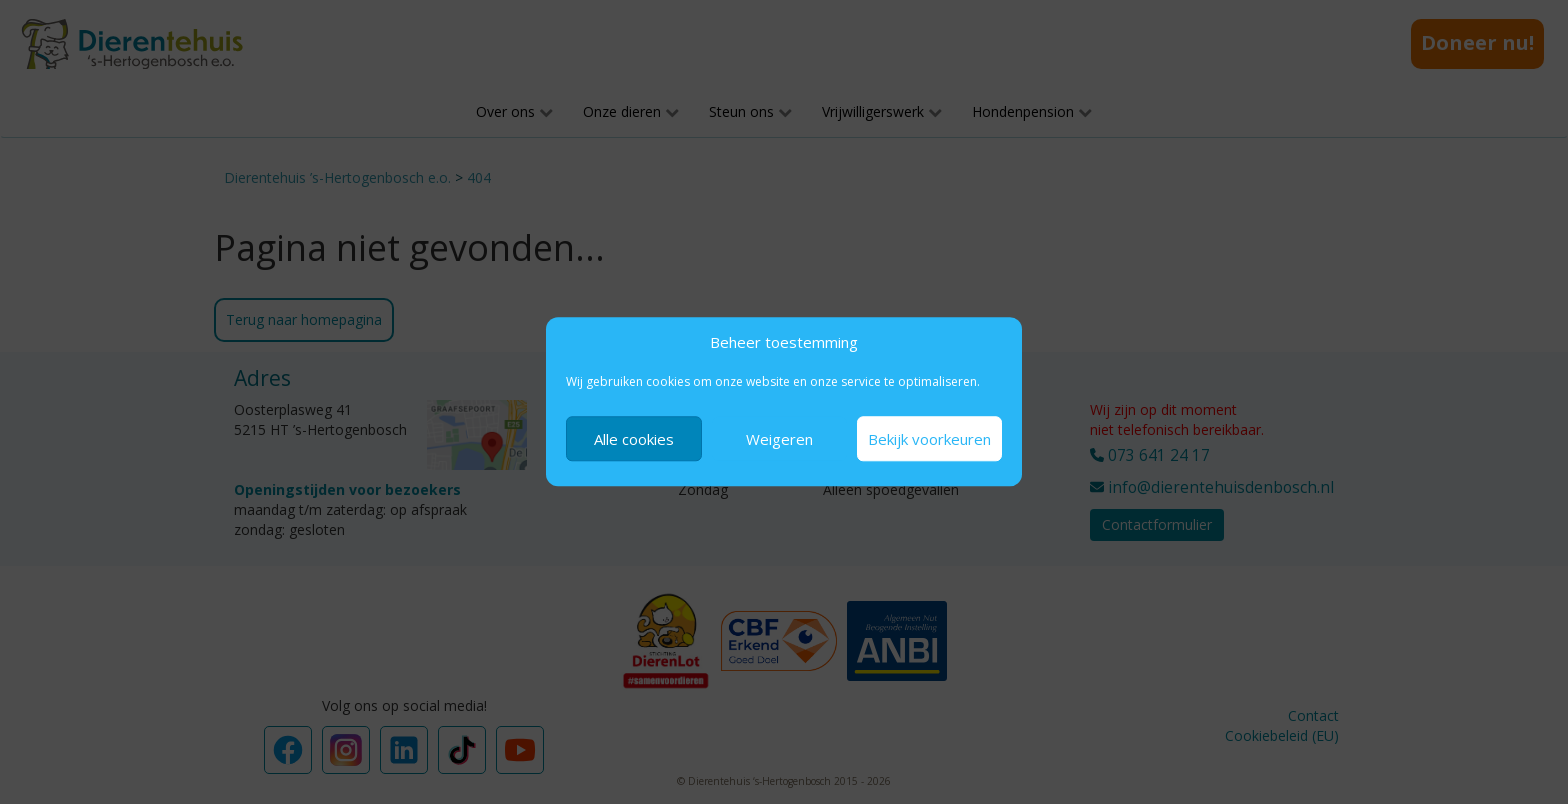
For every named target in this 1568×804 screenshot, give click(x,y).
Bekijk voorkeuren (929, 439)
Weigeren (779, 439)
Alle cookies (634, 439)
